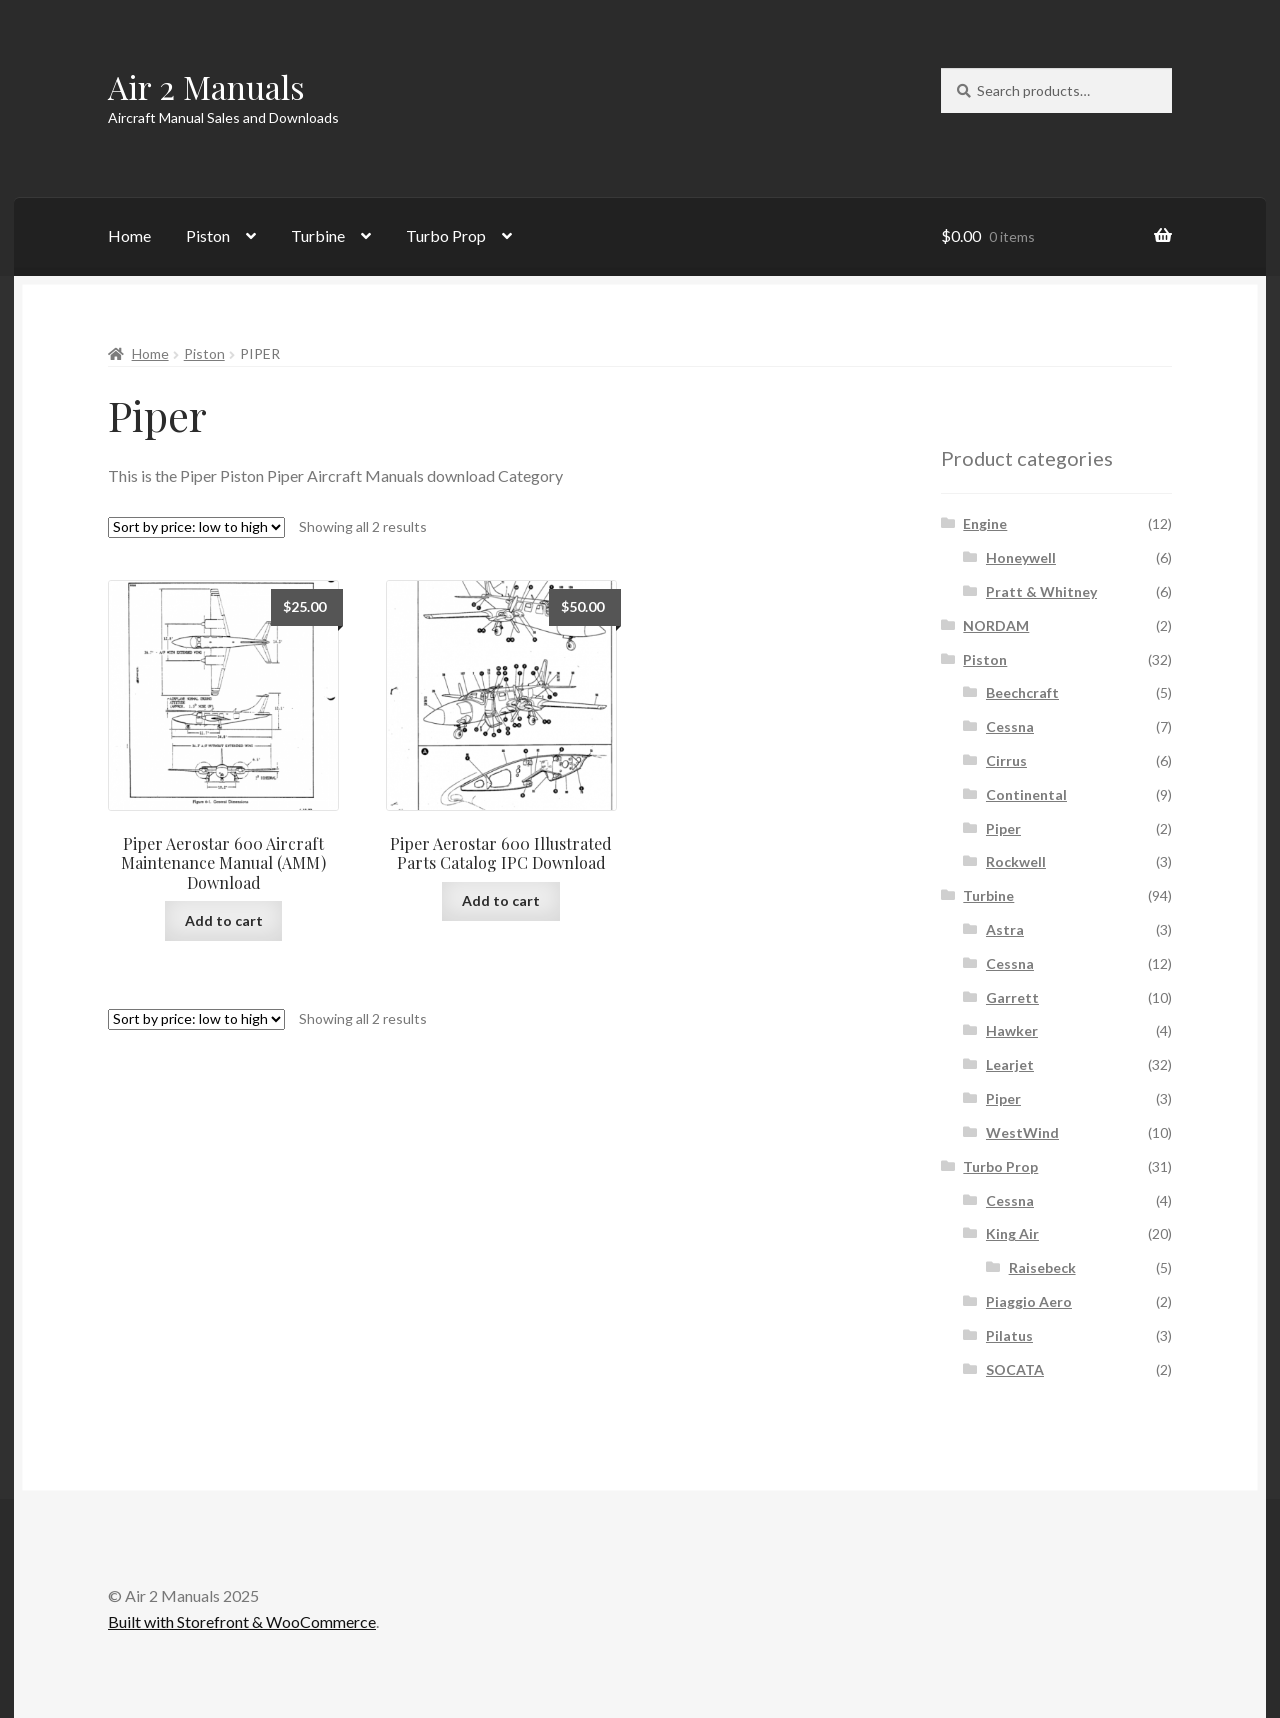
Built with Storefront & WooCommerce (242, 1621)
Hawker (1012, 1030)
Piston (208, 235)
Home (129, 235)
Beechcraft (1022, 692)
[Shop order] (196, 527)
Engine (985, 523)
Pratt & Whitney (1041, 591)
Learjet (1010, 1064)
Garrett (1012, 997)
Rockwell (1016, 861)
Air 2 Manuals (206, 86)
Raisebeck (1042, 1267)
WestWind (1022, 1132)
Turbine (318, 235)
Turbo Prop (446, 235)
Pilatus (1009, 1335)
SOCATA (1015, 1369)
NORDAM (996, 625)
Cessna (1010, 726)
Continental (1026, 794)
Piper (1003, 828)
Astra (1005, 929)
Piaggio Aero (1029, 1301)
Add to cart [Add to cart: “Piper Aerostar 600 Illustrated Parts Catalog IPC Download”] (501, 900)
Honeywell (1021, 557)
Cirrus (1006, 760)
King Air (1012, 1233)
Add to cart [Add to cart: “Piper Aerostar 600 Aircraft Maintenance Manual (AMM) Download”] (224, 920)
